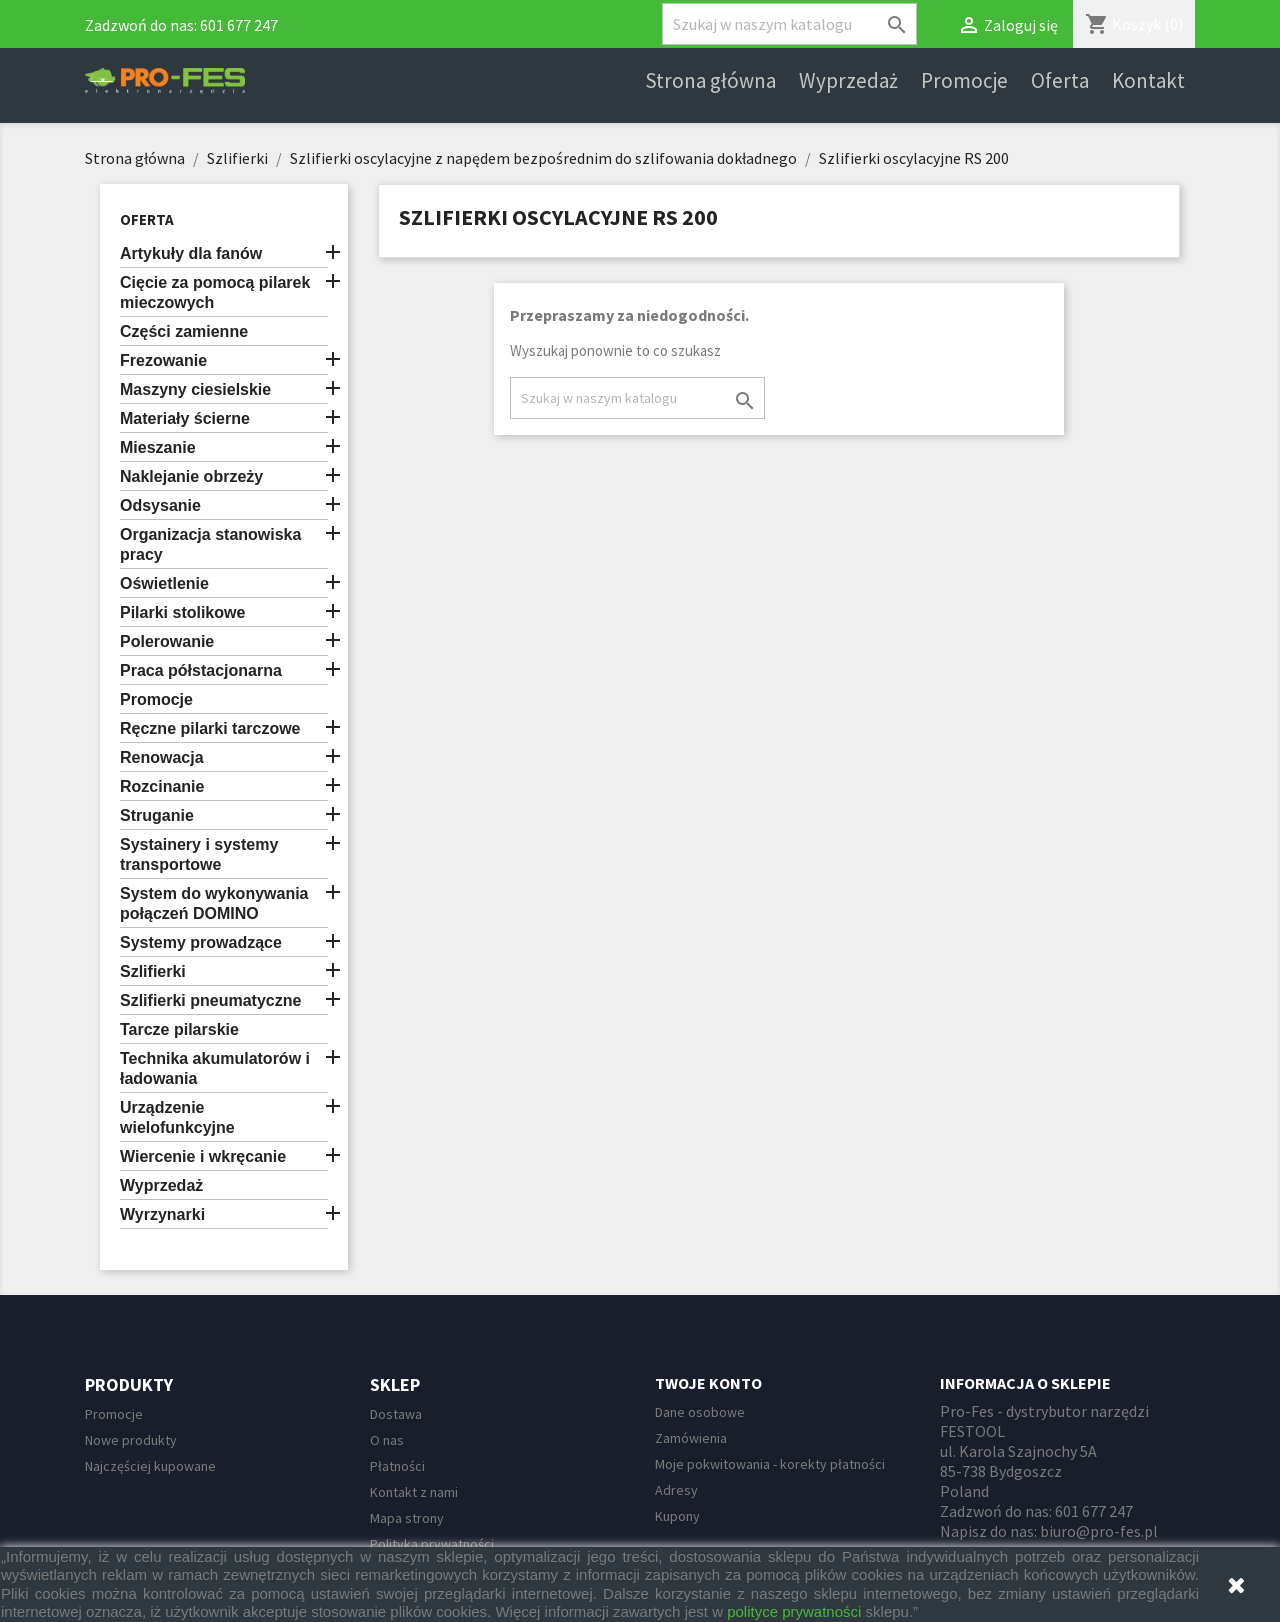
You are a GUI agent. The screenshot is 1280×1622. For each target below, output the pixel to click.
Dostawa (396, 1414)
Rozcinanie (162, 786)
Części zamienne (184, 331)
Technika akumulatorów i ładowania (215, 1068)
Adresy (676, 1490)
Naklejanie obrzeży (191, 476)
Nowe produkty (131, 1440)
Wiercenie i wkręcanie (203, 1156)
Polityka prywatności (432, 1544)
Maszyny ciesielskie (195, 389)
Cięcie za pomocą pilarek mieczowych (215, 292)
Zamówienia (691, 1438)
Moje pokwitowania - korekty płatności (770, 1464)
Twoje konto (708, 1383)
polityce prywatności (794, 1611)
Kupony (677, 1516)
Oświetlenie (164, 583)
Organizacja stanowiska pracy (210, 544)
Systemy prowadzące (201, 942)
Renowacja (162, 757)
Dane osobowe (700, 1412)
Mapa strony (407, 1518)
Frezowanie (163, 360)
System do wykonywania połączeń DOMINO (214, 903)
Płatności (397, 1466)
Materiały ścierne (185, 418)
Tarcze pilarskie (179, 1029)
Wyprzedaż (848, 81)
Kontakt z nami (414, 1492)
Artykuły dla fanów (191, 253)
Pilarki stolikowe (182, 612)
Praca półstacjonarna (201, 670)
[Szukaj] (789, 24)
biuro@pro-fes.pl (1099, 1531)
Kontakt (1148, 81)
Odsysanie (160, 505)
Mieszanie (158, 447)
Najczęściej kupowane (150, 1466)
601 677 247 (239, 25)
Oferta (1060, 81)
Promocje (964, 81)
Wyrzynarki (162, 1214)
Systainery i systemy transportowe (199, 854)
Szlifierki (153, 971)
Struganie (157, 815)
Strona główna (710, 81)
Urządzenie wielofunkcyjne (177, 1117)
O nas (387, 1440)
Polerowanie (167, 641)
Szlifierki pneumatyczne (210, 1000)
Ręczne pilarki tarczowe (210, 728)
